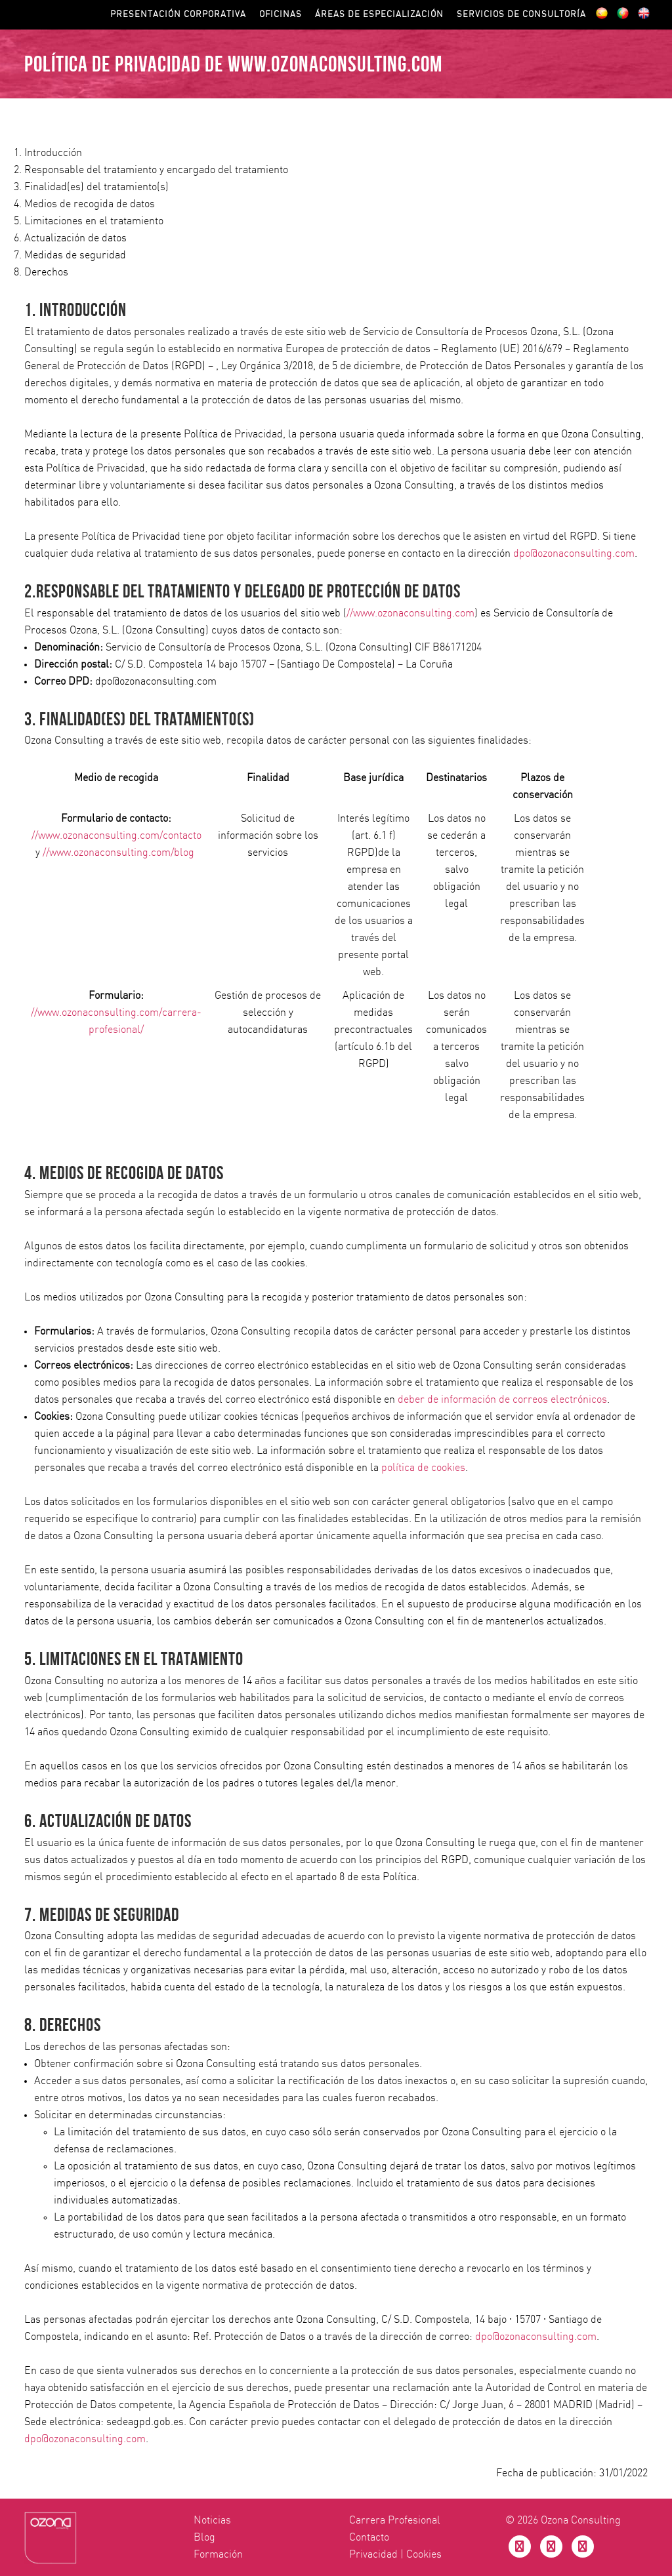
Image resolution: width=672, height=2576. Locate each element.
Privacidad (373, 2554)
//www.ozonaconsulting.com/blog (118, 852)
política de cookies (423, 1467)
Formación (218, 2554)
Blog (204, 2537)
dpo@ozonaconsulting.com (574, 553)
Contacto (369, 2537)
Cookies (424, 2554)
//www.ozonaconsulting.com (410, 613)
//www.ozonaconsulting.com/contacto (116, 835)
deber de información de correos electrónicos (502, 1399)
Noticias (212, 2520)
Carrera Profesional (394, 2520)
